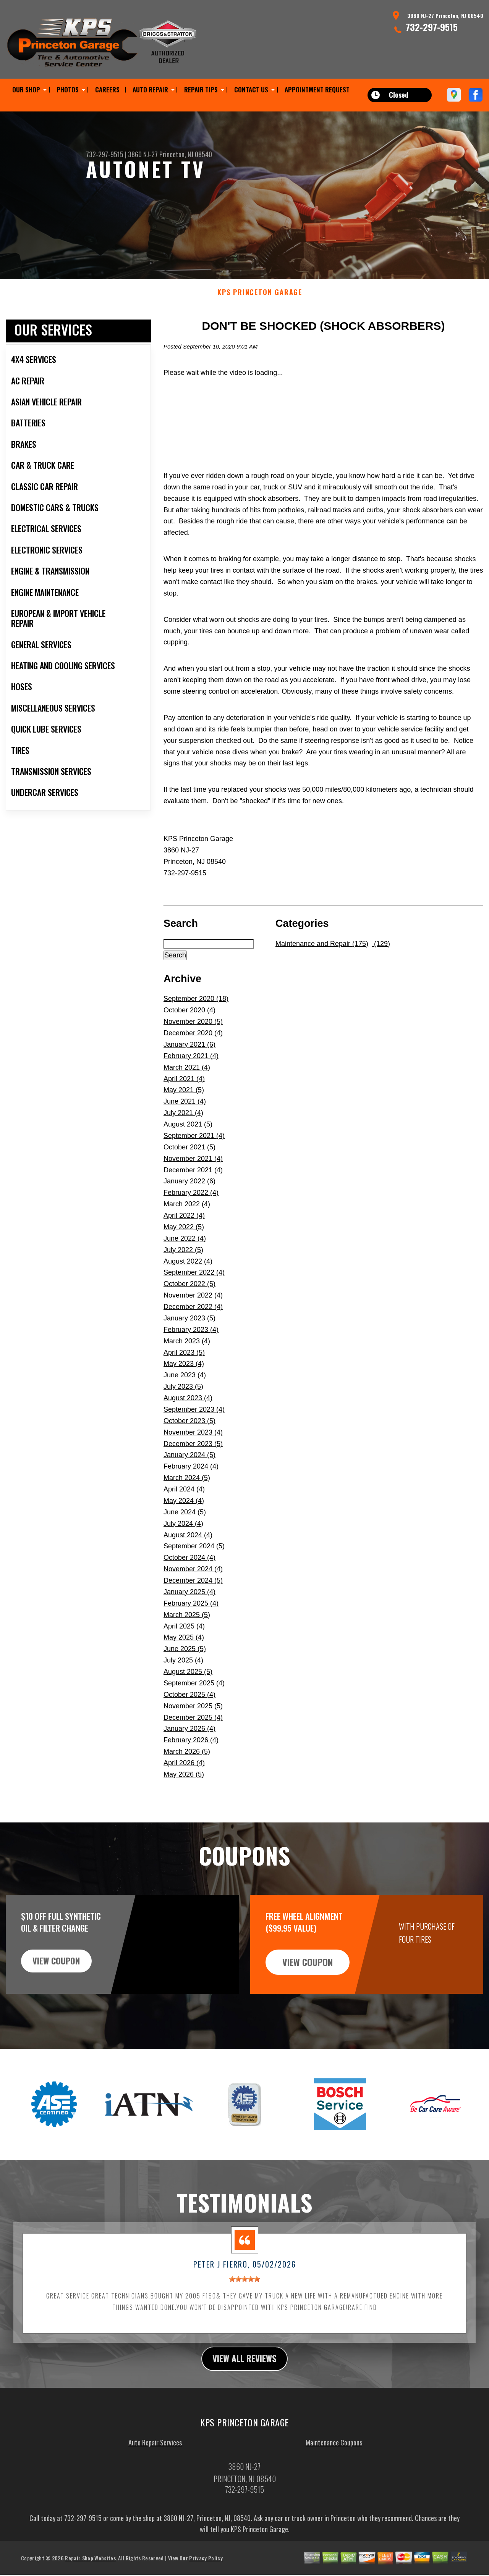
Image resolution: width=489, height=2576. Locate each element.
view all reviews (244, 2372)
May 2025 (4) (184, 1651)
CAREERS (107, 89)
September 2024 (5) (194, 1560)
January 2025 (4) (189, 1605)
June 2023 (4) (185, 1389)
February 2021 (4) (191, 1069)
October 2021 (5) (189, 1160)
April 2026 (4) (184, 1776)
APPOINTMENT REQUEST (317, 89)
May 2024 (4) (184, 1514)
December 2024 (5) (193, 1594)
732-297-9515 (432, 27)
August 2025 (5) (188, 1685)
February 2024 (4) (191, 1480)
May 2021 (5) (184, 1103)
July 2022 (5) (183, 1263)
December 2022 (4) (193, 1320)
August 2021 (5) (188, 1137)
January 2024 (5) (189, 1468)
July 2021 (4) (183, 1126)
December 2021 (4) (193, 1183)
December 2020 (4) (193, 1046)
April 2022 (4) (184, 1229)
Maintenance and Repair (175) (321, 957)
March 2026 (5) (187, 1765)
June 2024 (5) (185, 1525)
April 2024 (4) (184, 1502)
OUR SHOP (26, 89)
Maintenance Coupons (334, 2456)
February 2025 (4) (191, 1616)
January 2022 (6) (189, 1195)
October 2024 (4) (189, 1571)
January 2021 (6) (189, 1058)
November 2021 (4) (193, 1172)
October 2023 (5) (189, 1434)
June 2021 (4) (185, 1115)
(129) (381, 957)
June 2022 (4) (185, 1252)
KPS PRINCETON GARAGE (259, 306)
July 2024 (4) (183, 1537)
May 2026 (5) (184, 1788)
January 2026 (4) (189, 1742)
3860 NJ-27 (143, 154)
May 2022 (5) (184, 1240)
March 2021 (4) (187, 1081)
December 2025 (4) (193, 1731)
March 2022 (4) (187, 1218)
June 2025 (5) (185, 1662)
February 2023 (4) (191, 1343)
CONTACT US (251, 89)
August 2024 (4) (188, 1548)
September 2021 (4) (194, 1149)
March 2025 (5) (187, 1628)
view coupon (63, 1975)
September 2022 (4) (194, 1286)
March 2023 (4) (187, 1354)
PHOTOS (68, 89)
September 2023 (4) (194, 1423)
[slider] (244, 2292)
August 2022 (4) (188, 1274)
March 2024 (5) (187, 1491)
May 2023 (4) (184, 1377)
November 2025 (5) (193, 1719)
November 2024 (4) (193, 1583)
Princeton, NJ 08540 (185, 154)
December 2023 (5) (193, 1457)
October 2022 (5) (189, 1297)
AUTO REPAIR (150, 89)
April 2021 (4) (184, 1092)
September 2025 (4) (194, 1696)
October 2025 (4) (189, 1708)
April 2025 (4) (184, 1639)
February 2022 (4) (191, 1206)
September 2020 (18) (196, 1012)
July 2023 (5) (183, 1400)
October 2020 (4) (189, 1024)
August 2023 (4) (188, 1411)
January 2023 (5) (189, 1331)
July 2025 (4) (183, 1674)
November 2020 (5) (193, 1035)
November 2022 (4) (193, 1309)
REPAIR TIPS (201, 89)
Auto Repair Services (155, 2456)
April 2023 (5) (184, 1366)
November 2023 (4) (193, 1445)
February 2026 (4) (191, 1754)
